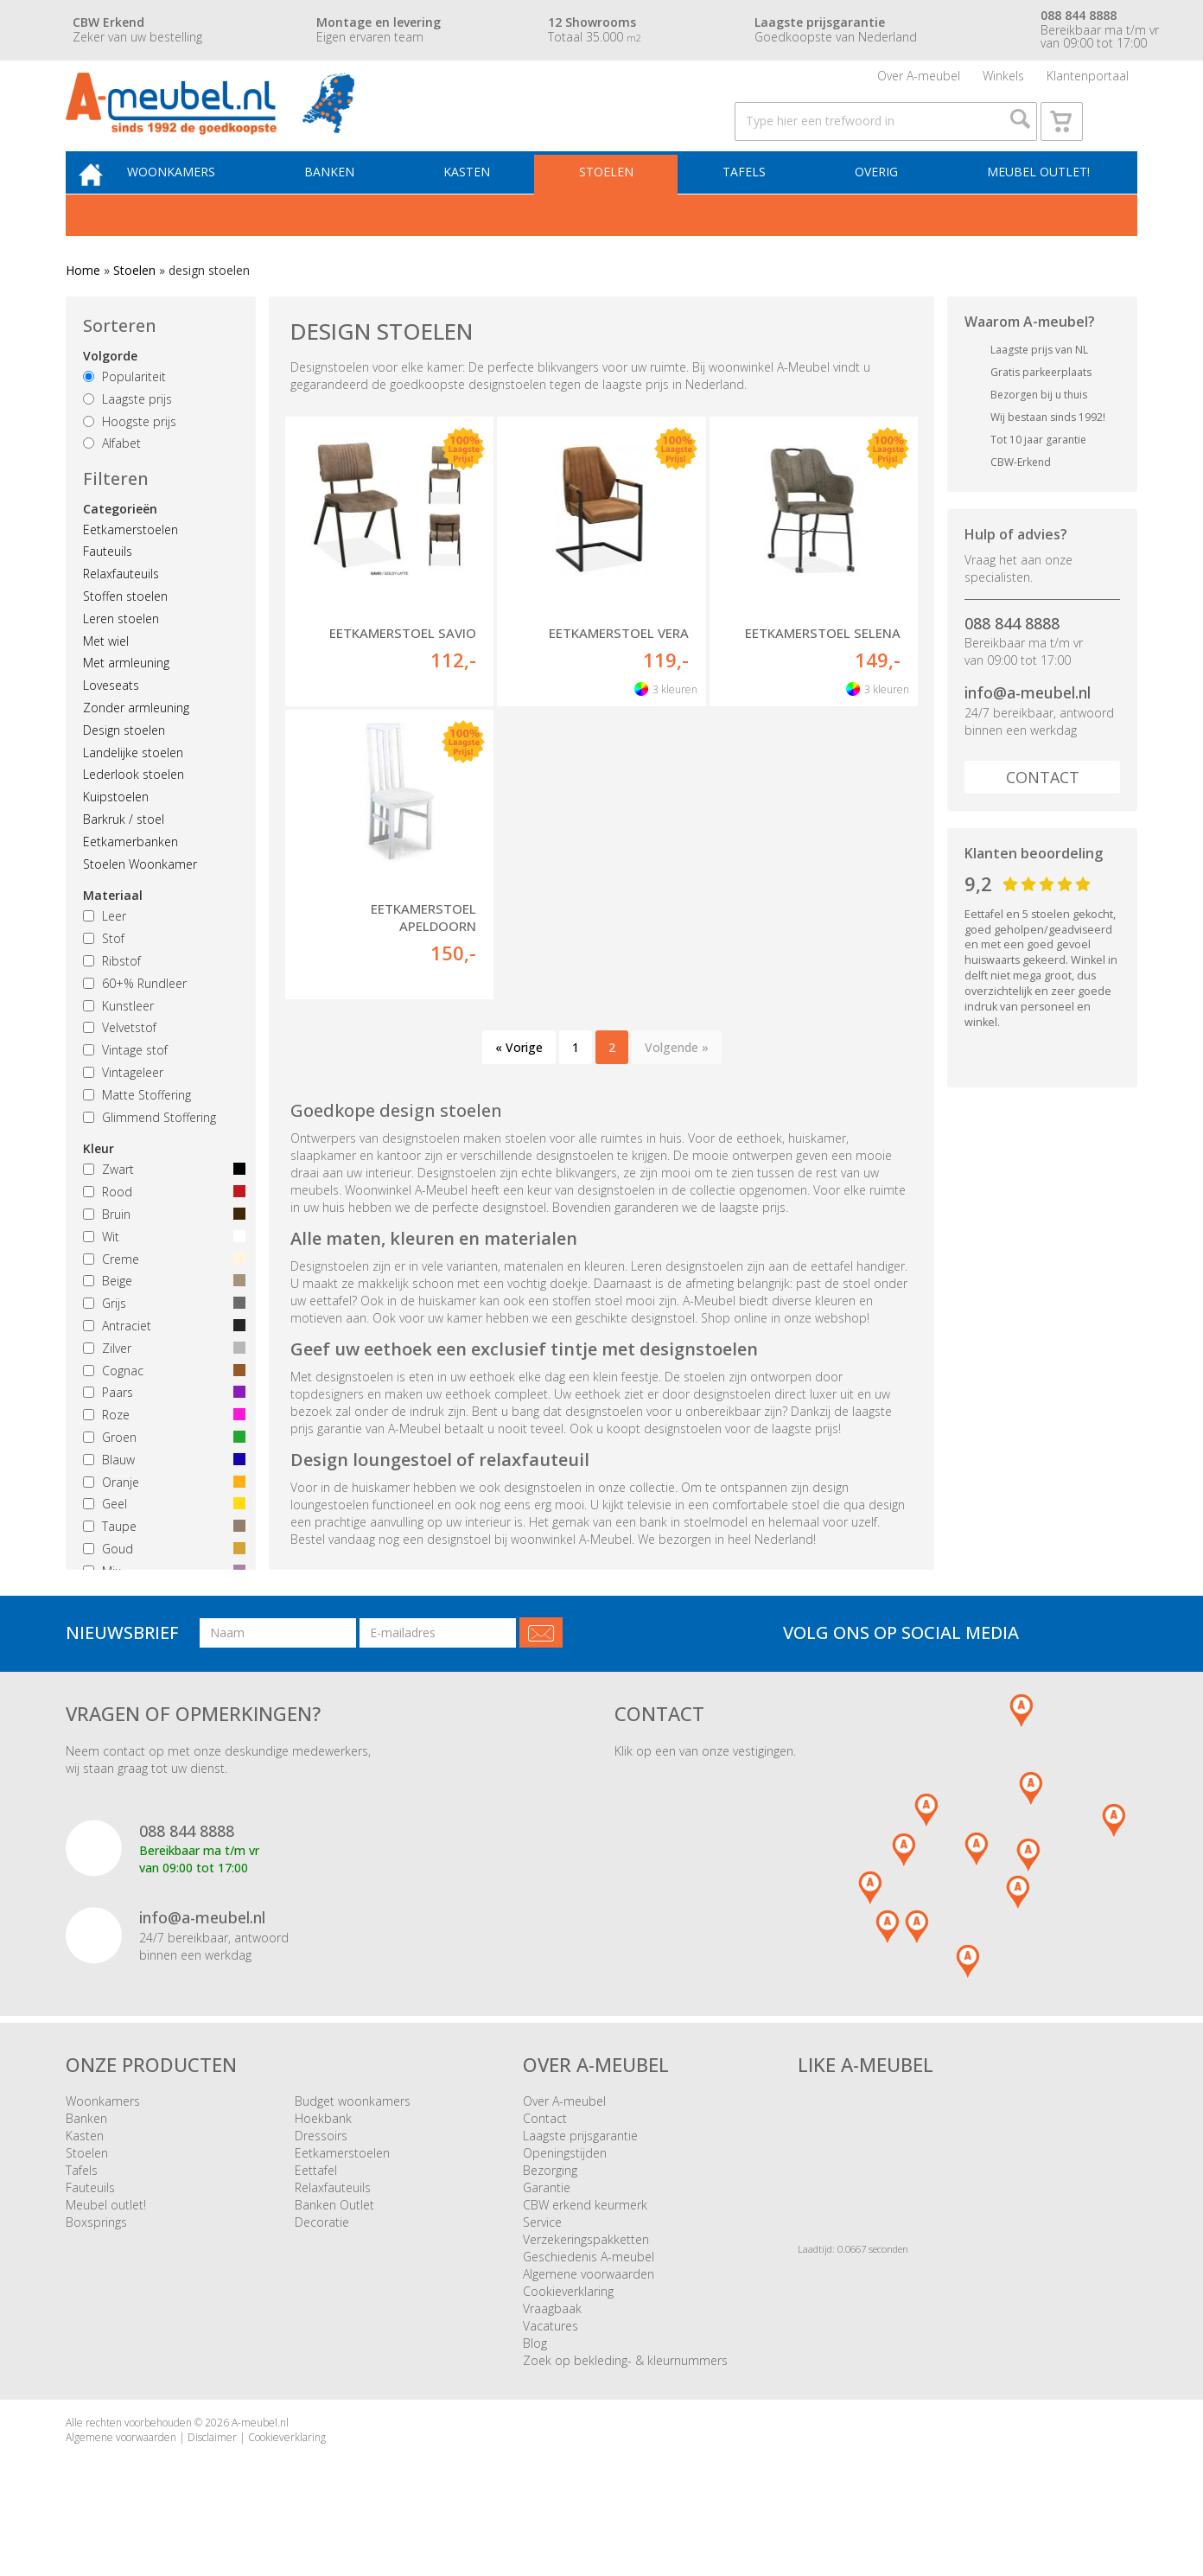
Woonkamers (200, 204)
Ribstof (112, 997)
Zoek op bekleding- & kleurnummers (625, 2396)
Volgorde (110, 392)
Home (83, 306)
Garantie (546, 2224)
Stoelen (619, 204)
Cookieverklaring (568, 2327)
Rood (161, 1228)
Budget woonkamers (353, 2137)
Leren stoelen (121, 655)
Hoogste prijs (129, 457)
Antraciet (161, 1362)
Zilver (161, 1383)
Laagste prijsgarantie (580, 2172)
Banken (353, 204)
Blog (535, 2379)
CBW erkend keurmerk (585, 2241)
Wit (161, 1272)
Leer (104, 952)
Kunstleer (118, 1041)
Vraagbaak (552, 2345)
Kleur (98, 1184)
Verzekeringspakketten (586, 2275)
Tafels (751, 204)
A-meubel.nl (260, 2459)
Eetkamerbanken (130, 877)
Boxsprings (96, 2258)
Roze (161, 1451)
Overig (879, 204)
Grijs (161, 1339)
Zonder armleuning (136, 744)
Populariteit (124, 413)
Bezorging (550, 2206)
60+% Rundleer (135, 1019)
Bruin (161, 1250)
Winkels (1003, 81)
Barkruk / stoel (123, 855)
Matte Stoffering (137, 1130)
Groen (161, 1473)
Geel (161, 1540)
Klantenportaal (1088, 81)
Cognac (161, 1406)
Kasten (484, 204)
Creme (161, 1294)
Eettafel (316, 2206)
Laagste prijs (127, 434)
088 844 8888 (1012, 658)
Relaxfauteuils (121, 610)
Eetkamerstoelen (130, 565)
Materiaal (113, 931)
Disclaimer (212, 2473)
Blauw (161, 1495)
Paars (161, 1428)
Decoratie (322, 2258)
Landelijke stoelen (133, 788)
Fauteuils (107, 587)
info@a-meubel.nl (1027, 728)
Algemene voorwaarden (588, 2310)
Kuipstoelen (116, 833)
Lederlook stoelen (133, 810)
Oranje (161, 1517)
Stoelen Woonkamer (140, 899)
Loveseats (111, 721)
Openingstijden (565, 2189)
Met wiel (106, 676)
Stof (103, 974)
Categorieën (120, 544)
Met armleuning (126, 699)
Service (542, 2258)
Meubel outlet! (1035, 204)
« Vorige (519, 1082)
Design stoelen (124, 765)
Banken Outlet (334, 2241)
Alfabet (112, 479)
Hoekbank (323, 2154)
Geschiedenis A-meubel (588, 2293)
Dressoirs (321, 2172)
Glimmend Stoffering (149, 1153)
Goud (161, 1585)
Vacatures (550, 2362)
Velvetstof (119, 1063)
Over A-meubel (918, 81)
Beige (161, 1317)
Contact (1042, 813)
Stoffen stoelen (125, 632)
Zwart (161, 1205)
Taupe (161, 1562)
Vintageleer (123, 1108)
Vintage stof (125, 1086)
